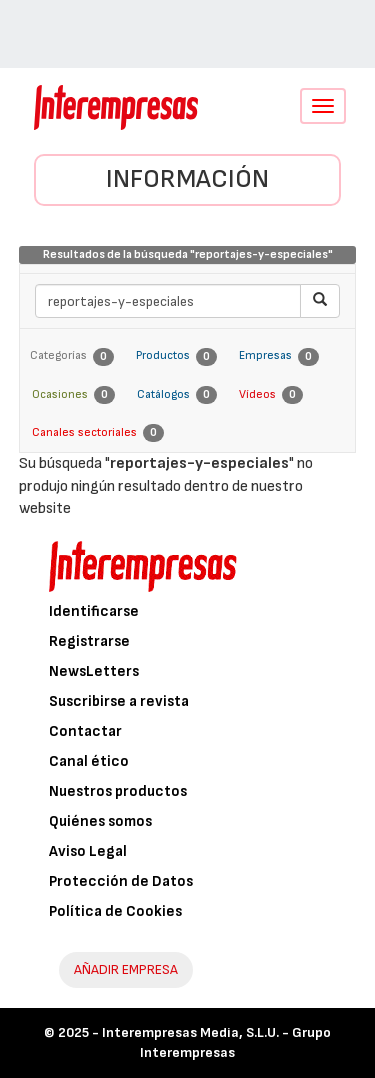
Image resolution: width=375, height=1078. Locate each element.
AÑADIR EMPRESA (126, 969)
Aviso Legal (88, 851)
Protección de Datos (121, 881)
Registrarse (89, 641)
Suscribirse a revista (119, 701)
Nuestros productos (118, 791)
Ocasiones (73, 395)
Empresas (279, 357)
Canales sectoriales (98, 433)
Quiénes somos (100, 821)
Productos (176, 357)
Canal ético (89, 761)
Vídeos (271, 395)
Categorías (72, 357)
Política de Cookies (115, 911)
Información (187, 179)
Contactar (85, 731)
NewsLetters (94, 671)
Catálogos (177, 395)
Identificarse (94, 611)
